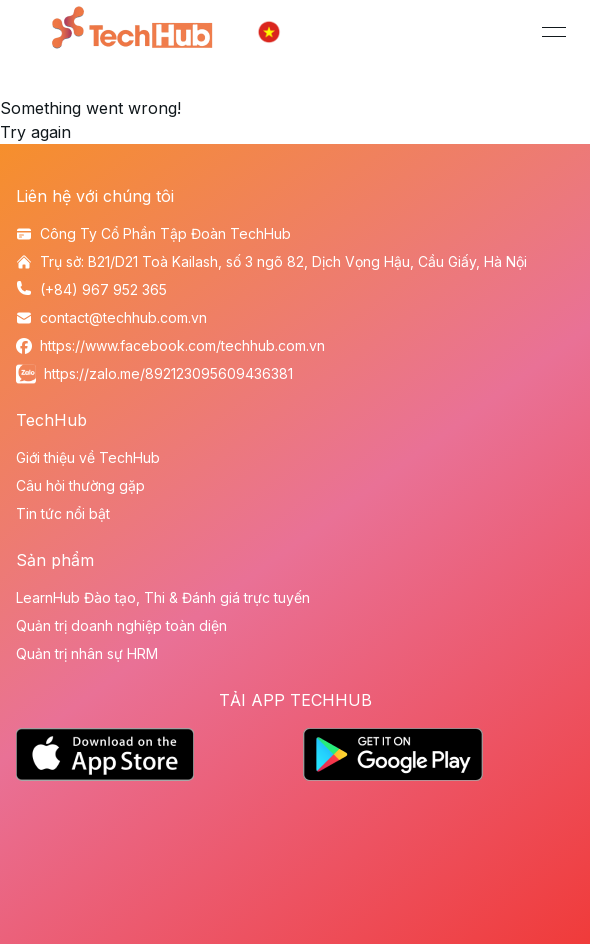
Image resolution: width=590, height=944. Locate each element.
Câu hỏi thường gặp (80, 485)
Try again (35, 132)
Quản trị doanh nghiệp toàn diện (121, 625)
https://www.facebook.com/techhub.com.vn (182, 345)
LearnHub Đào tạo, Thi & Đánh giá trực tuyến (163, 597)
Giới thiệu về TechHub (88, 457)
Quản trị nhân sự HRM (87, 653)
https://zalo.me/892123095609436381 (168, 373)
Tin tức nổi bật (63, 513)
